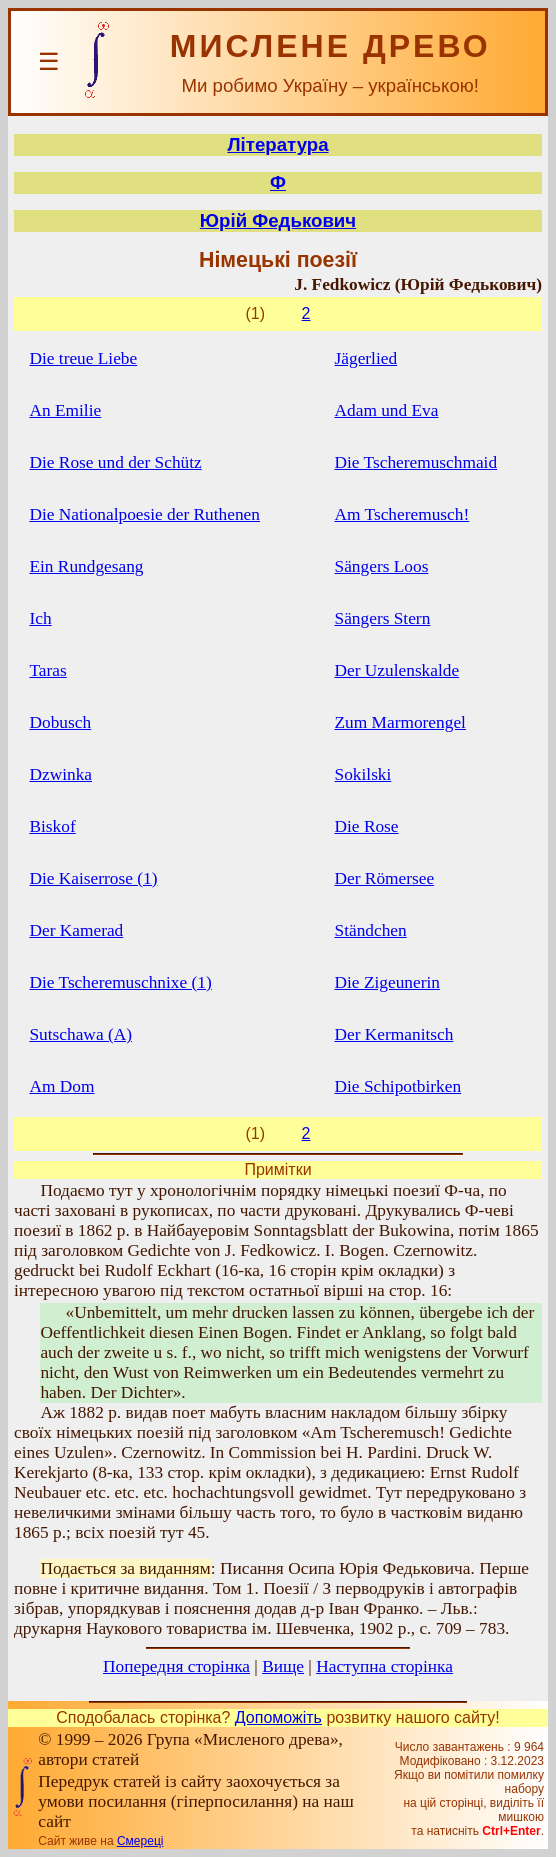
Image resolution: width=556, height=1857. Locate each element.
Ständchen (371, 930)
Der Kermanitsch (394, 1034)
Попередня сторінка (176, 1666)
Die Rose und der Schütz (115, 462)
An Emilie (65, 410)
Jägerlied (366, 358)
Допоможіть (278, 1717)
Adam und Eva (387, 410)
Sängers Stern (383, 618)
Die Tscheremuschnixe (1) (120, 982)
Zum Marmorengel (400, 722)
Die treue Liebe (83, 358)
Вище (283, 1666)
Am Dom (61, 1086)
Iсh (40, 618)
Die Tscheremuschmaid (416, 462)
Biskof (52, 826)
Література (277, 144)
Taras (47, 670)
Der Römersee (385, 878)
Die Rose (367, 826)
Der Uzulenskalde (397, 670)
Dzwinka (60, 774)
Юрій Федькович (278, 220)
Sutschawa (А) (80, 1034)
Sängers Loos (382, 566)
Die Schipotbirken (398, 1086)
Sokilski (363, 774)
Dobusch (60, 722)
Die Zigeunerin (387, 982)
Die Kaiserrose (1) (93, 878)
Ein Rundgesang (86, 566)
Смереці (140, 1841)
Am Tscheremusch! (402, 514)
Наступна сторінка (384, 1666)
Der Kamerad (76, 930)
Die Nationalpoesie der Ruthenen (144, 514)
